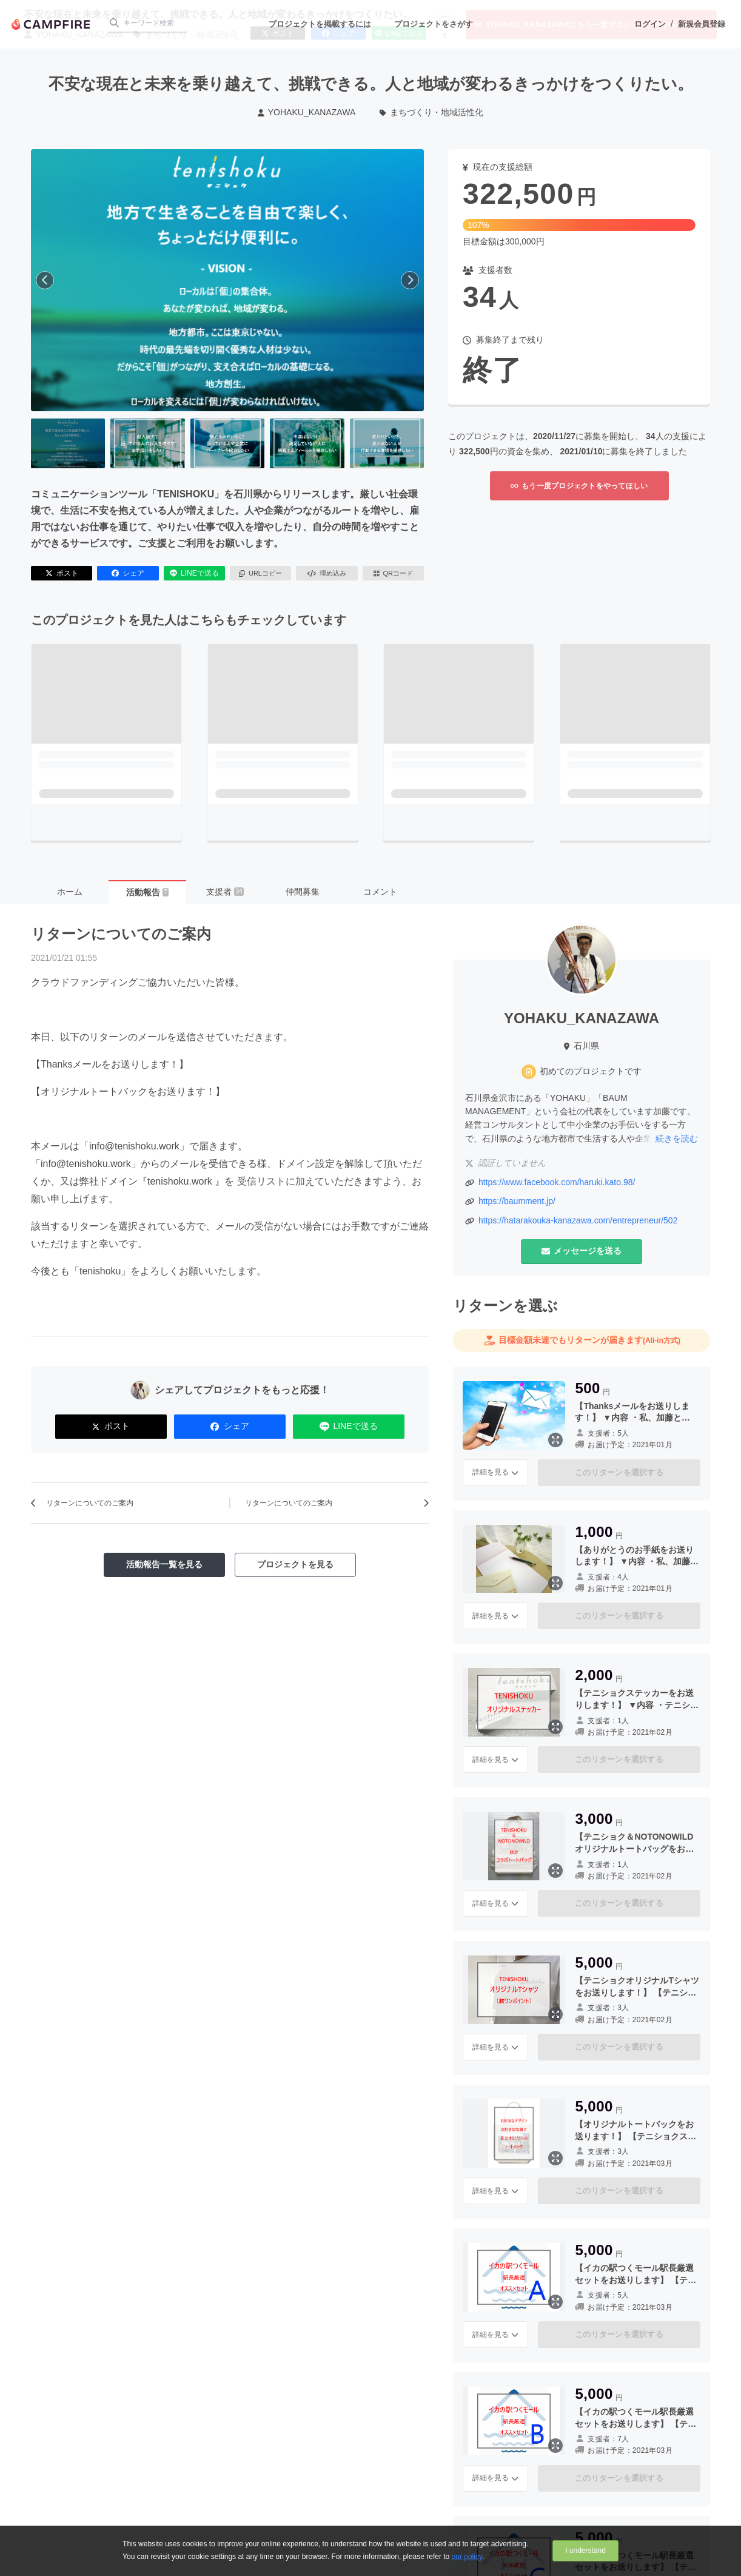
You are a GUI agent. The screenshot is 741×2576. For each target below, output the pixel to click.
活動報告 (147, 892)
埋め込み (326, 573)
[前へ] (45, 280)
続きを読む (677, 1138)
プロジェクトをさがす (433, 24)
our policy (467, 2556)
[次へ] (410, 280)
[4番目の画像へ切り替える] (307, 443)
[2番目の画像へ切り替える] (147, 443)
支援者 (224, 891)
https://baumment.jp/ (516, 1201)
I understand (585, 2550)
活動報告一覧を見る (164, 1564)
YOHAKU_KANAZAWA (306, 112)
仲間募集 (303, 891)
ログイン (650, 24)
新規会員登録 (701, 24)
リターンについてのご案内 (121, 934)
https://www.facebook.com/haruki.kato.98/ (556, 1182)
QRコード (393, 573)
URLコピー (260, 573)
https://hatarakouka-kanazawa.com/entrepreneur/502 (577, 1220)
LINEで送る (194, 573)
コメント (380, 891)
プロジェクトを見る (295, 1564)
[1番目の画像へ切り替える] (68, 443)
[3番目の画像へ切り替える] (227, 443)
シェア (128, 573)
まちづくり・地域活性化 (431, 112)
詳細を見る (495, 1472)
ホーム (69, 891)
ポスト (61, 573)
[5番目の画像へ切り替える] (387, 443)
